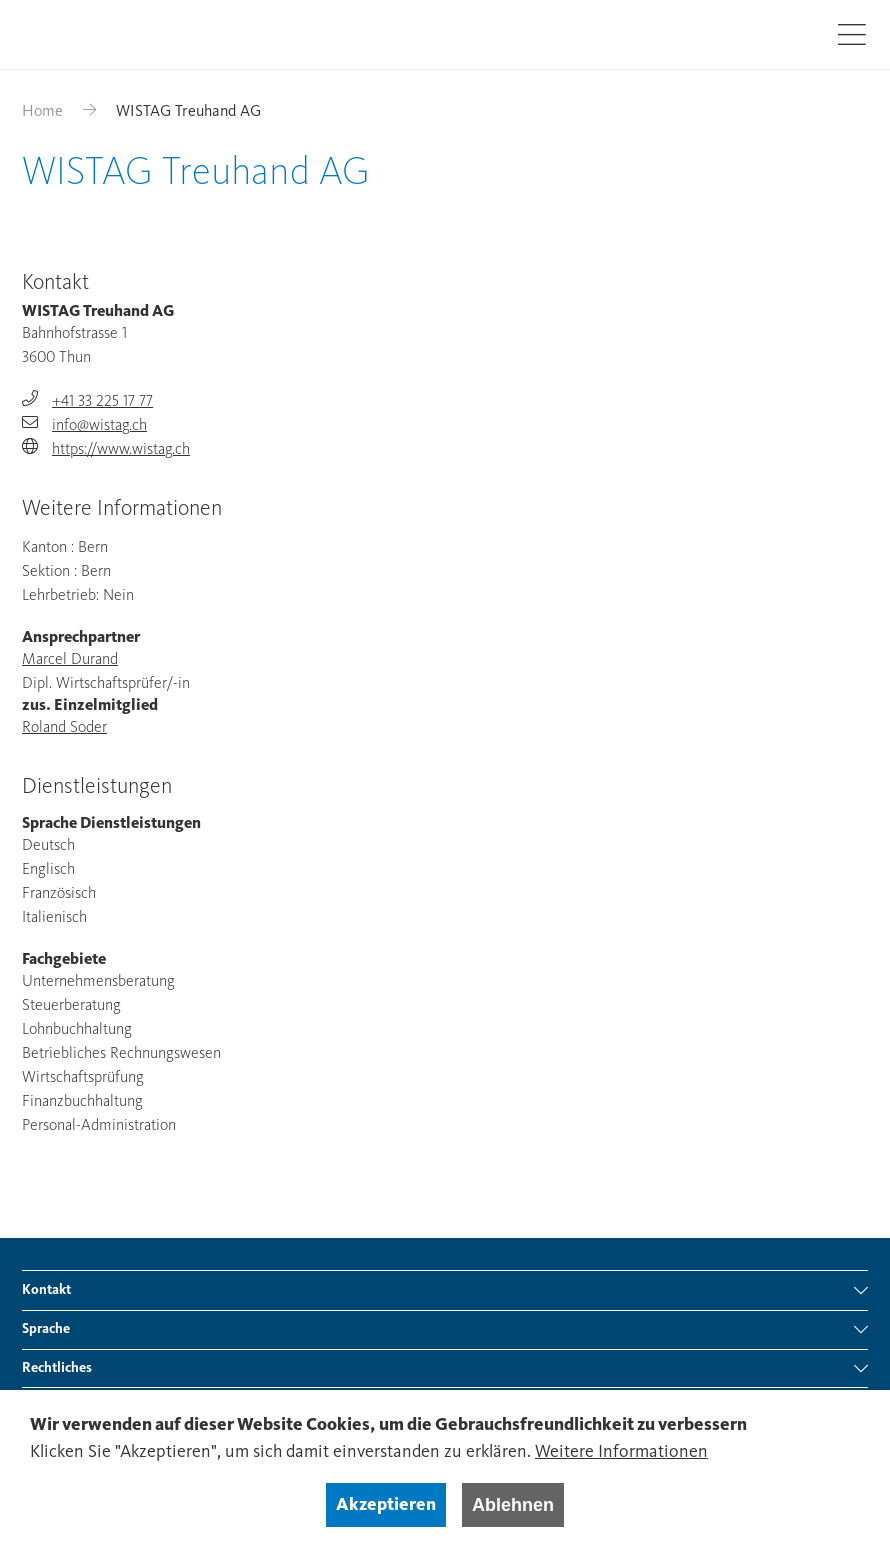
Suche (794, 33)
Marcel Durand (70, 660)
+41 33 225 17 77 (102, 402)
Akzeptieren (386, 1505)
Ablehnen (513, 1505)
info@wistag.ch (99, 426)
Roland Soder (64, 728)
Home (42, 112)
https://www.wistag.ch (121, 450)
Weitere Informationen (621, 1452)
